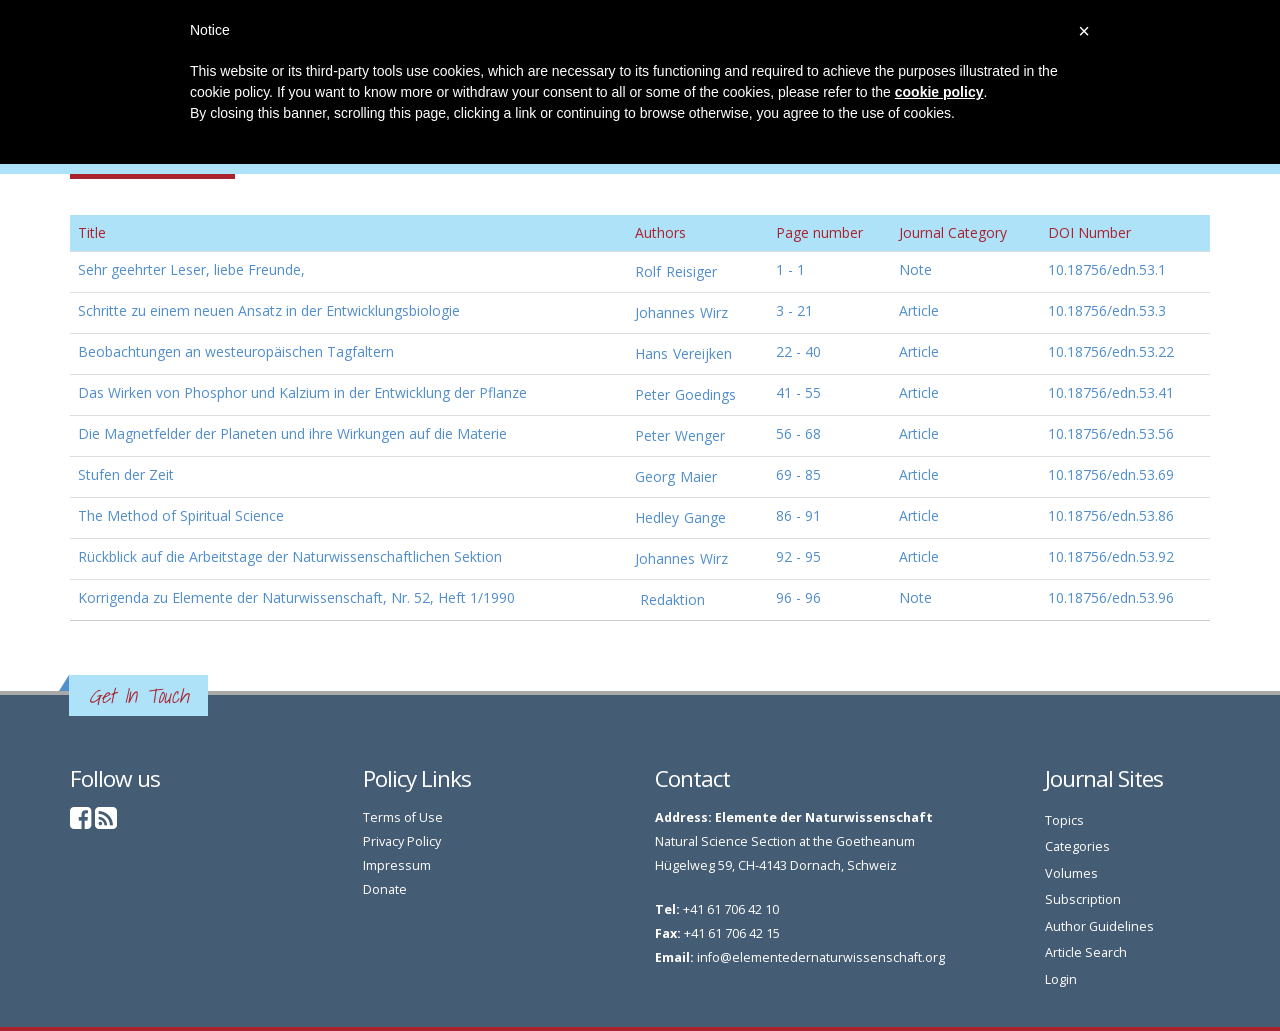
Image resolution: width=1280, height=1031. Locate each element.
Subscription (1083, 899)
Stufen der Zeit (126, 474)
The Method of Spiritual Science (181, 515)
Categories (1077, 846)
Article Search (1086, 952)
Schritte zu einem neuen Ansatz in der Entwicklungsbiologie (269, 310)
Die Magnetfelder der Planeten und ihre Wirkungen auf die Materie (292, 433)
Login (1061, 979)
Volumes (1071, 873)
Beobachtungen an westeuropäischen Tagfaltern (236, 351)
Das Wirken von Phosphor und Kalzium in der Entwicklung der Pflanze (302, 392)
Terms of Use (403, 817)
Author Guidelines (1099, 926)
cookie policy (939, 92)
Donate (385, 889)
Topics (1064, 820)
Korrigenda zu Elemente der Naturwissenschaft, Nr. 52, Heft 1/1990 (296, 597)
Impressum (397, 865)
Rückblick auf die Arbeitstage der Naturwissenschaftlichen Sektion (290, 556)
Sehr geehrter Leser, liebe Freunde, (191, 269)
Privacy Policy (402, 841)
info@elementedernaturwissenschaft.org (821, 957)
